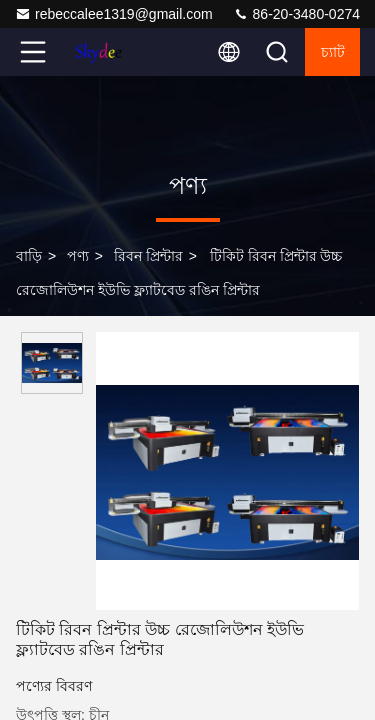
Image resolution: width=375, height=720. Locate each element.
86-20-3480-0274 (296, 14)
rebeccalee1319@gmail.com (114, 14)
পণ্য (78, 256)
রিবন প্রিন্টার (148, 256)
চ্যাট (333, 52)
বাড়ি (29, 256)
